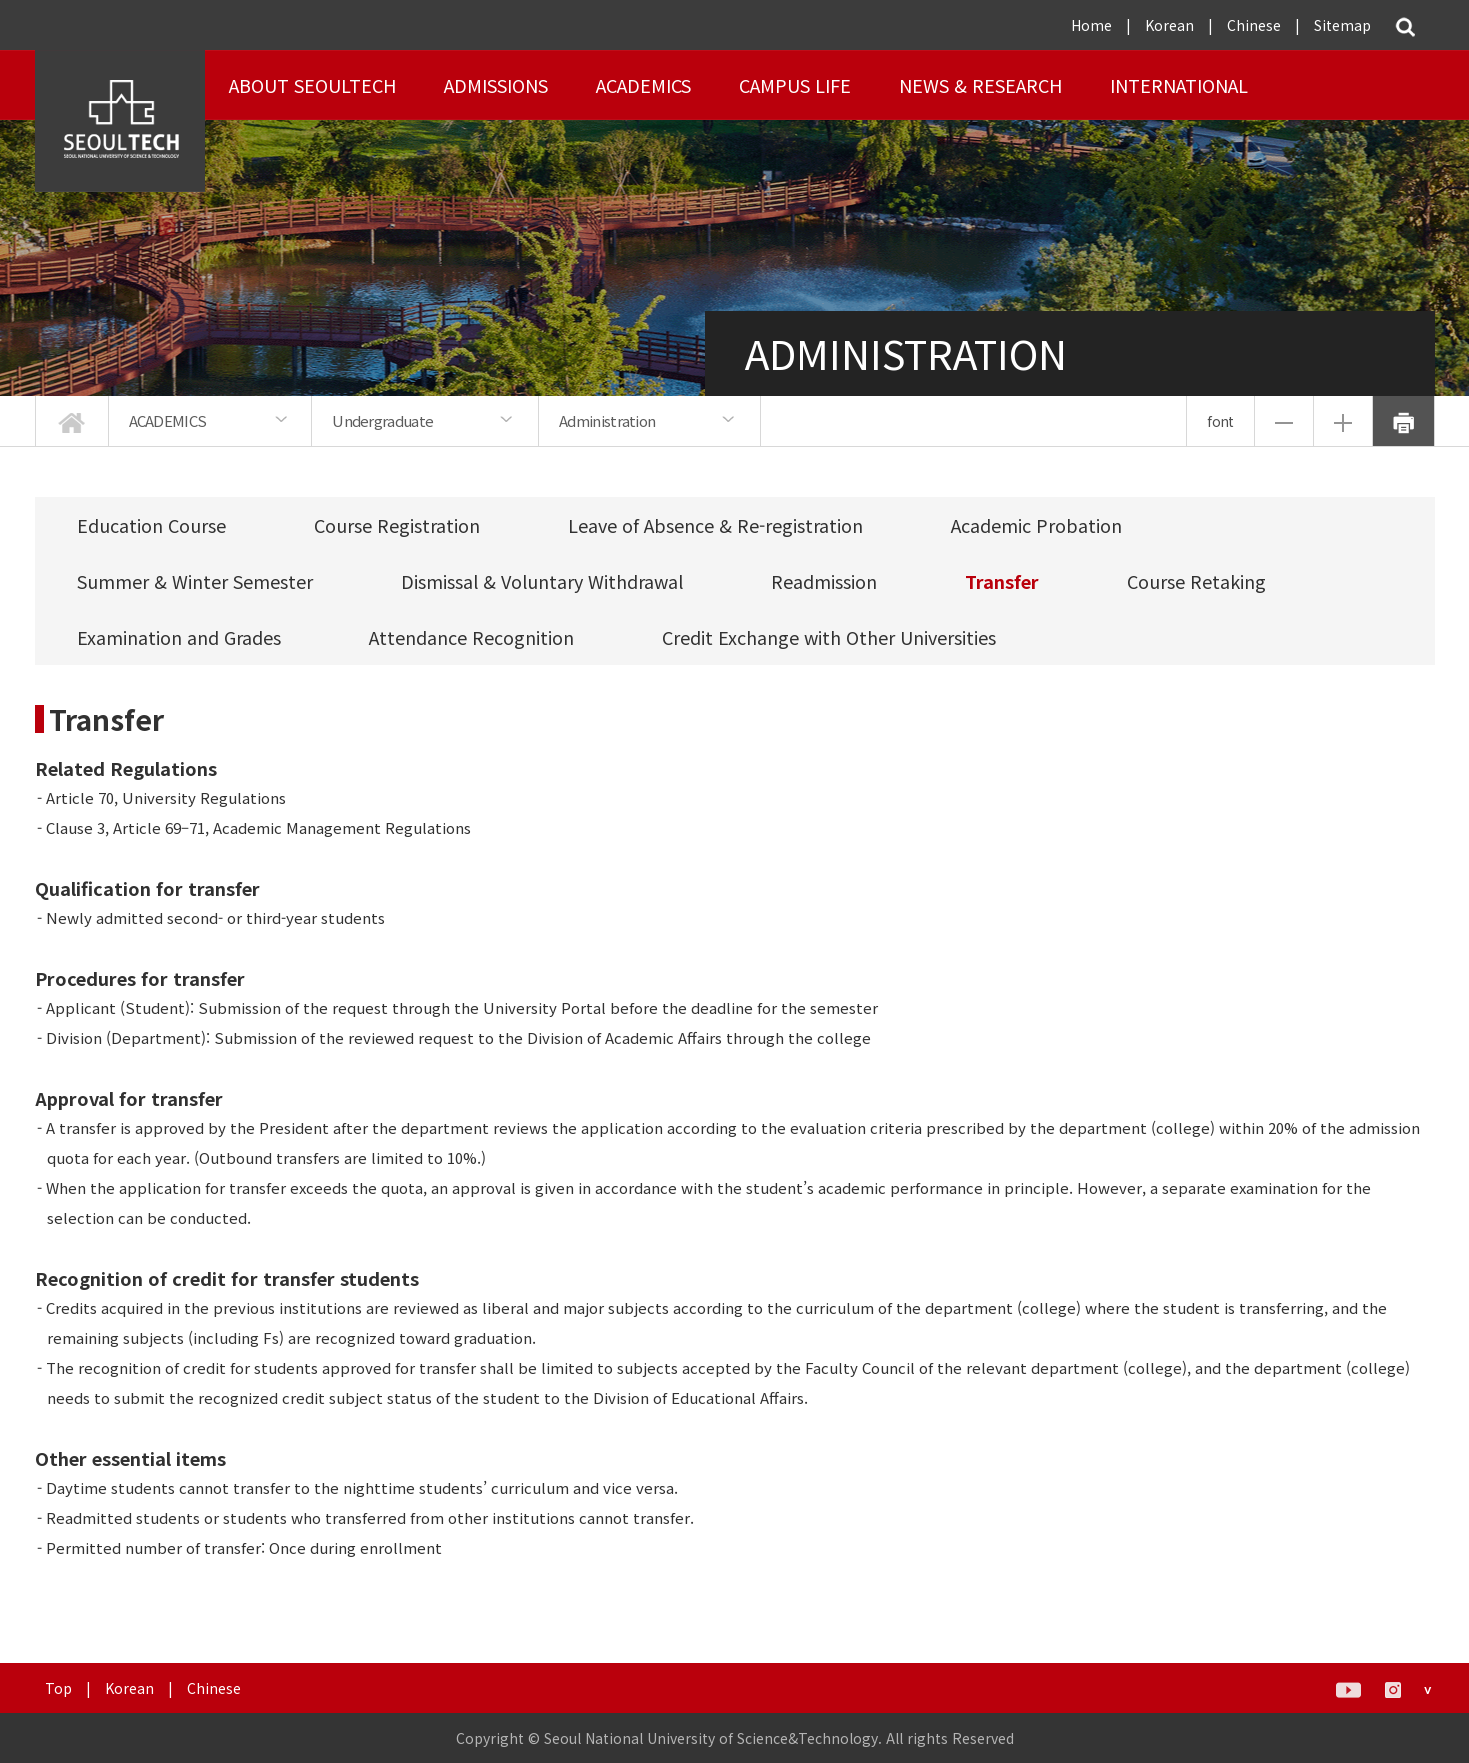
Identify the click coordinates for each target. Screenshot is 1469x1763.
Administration (607, 420)
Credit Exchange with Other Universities (829, 637)
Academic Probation (1036, 525)
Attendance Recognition (471, 637)
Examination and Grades (179, 637)
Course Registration (397, 525)
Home (1091, 25)
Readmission (824, 581)
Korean (1169, 25)
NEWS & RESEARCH (980, 85)
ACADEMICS (643, 85)
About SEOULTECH (312, 85)
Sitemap (1342, 25)
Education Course (151, 525)
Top (58, 1688)
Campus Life (795, 85)
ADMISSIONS (496, 85)
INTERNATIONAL (1179, 85)
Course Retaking (1196, 581)
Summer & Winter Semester (195, 581)
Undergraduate (382, 420)
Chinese (1254, 25)
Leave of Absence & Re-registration (715, 525)
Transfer (1002, 581)
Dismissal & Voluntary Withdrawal (542, 581)
